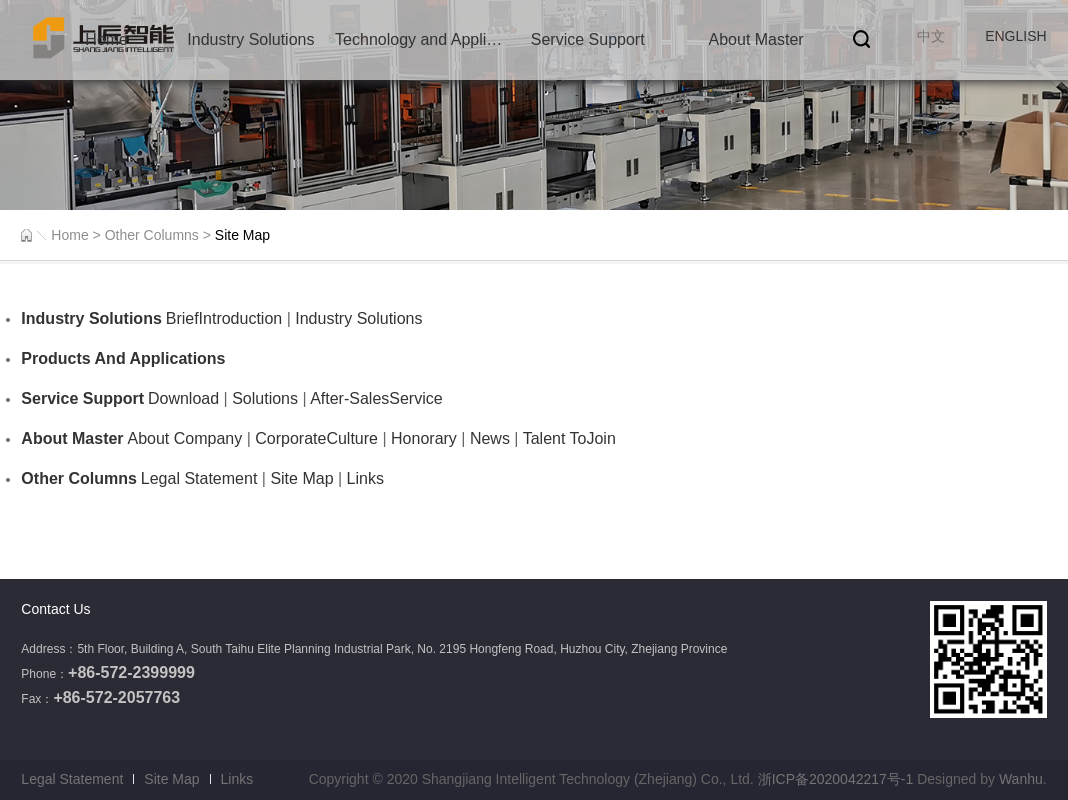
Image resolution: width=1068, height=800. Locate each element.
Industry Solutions (250, 39)
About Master (756, 39)
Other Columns (152, 235)
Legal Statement (72, 779)
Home (106, 39)
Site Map (171, 779)
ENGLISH (1015, 36)
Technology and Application (419, 39)
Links (237, 779)
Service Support (588, 39)
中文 (931, 36)
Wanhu (1021, 779)
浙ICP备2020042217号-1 (836, 779)
